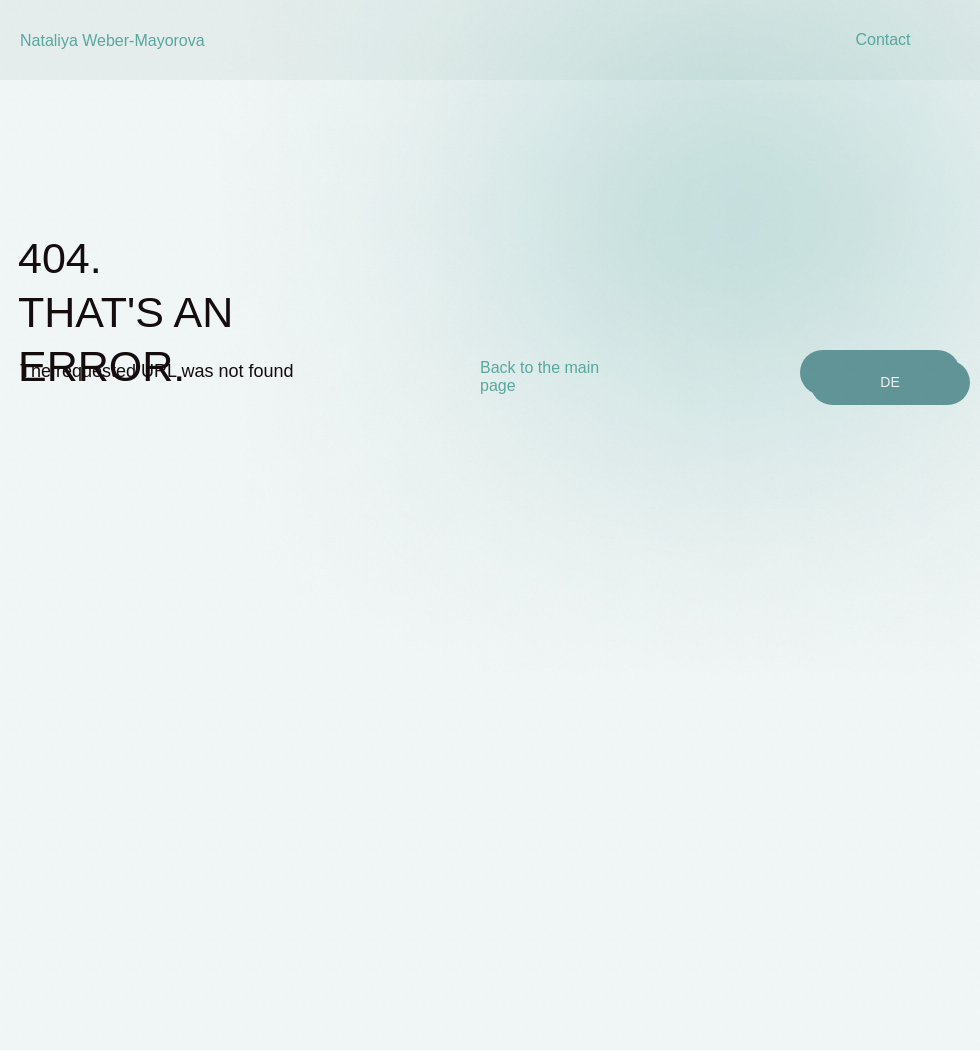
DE (889, 382)
